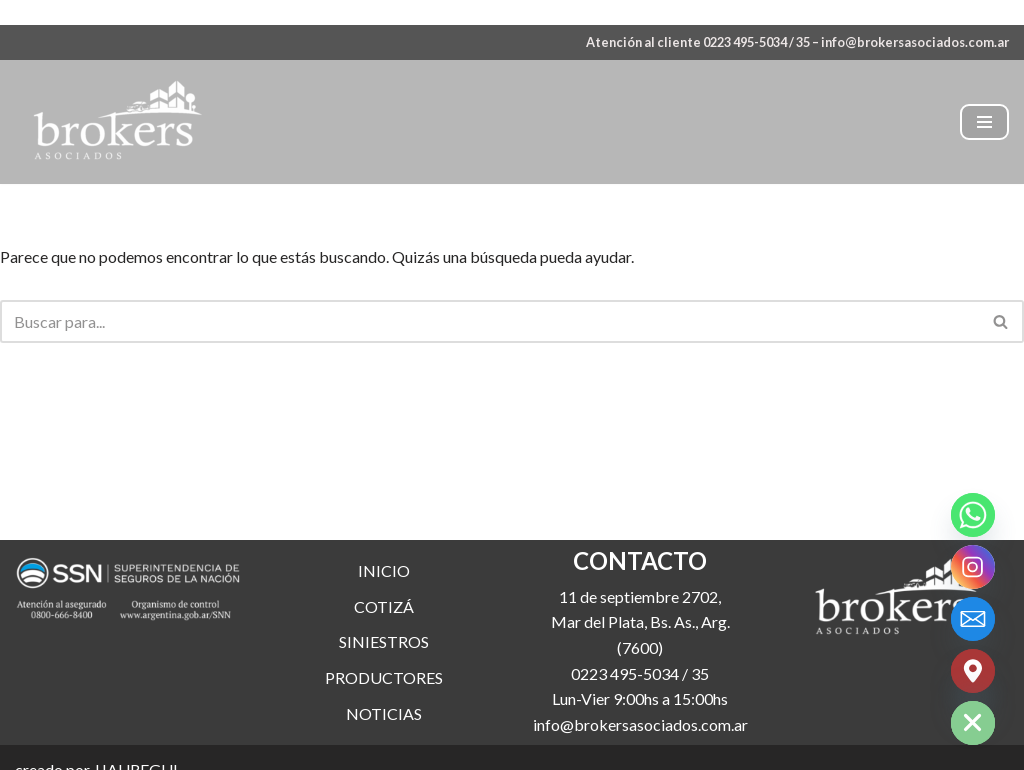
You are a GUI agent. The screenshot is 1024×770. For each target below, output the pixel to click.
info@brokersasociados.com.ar (915, 42)
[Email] (973, 619)
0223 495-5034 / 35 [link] (640, 673)
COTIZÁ (384, 606)
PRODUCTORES (384, 677)
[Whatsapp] (973, 515)
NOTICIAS (384, 713)
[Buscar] (489, 321)
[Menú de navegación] (984, 122)
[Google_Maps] (973, 671)
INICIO (384, 570)
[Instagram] (973, 567)
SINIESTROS (384, 641)
